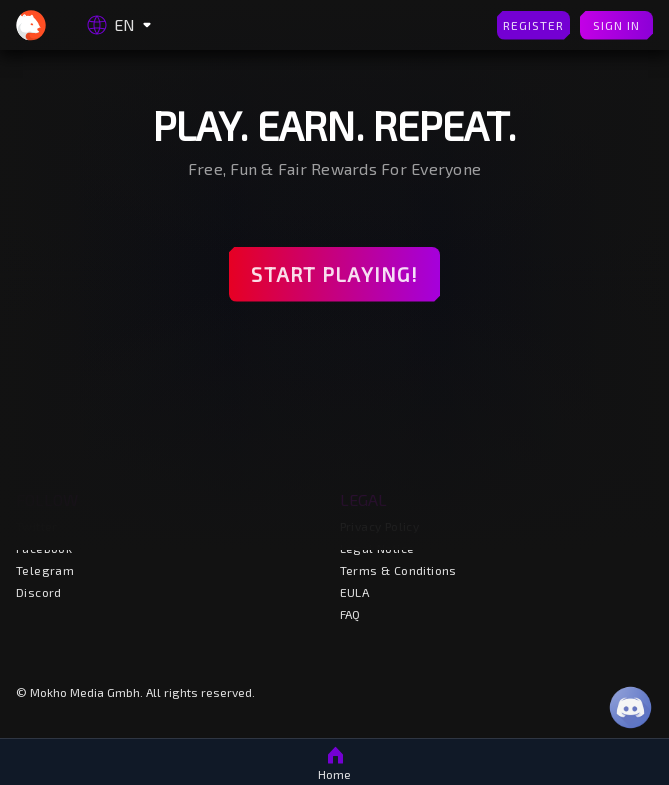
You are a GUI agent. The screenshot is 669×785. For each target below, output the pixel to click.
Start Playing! (335, 274)
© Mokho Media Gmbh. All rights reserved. (135, 692)
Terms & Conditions (398, 570)
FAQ (350, 614)
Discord (39, 592)
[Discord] (630, 707)
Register (533, 25)
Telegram (45, 570)
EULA (355, 592)
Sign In (616, 25)
